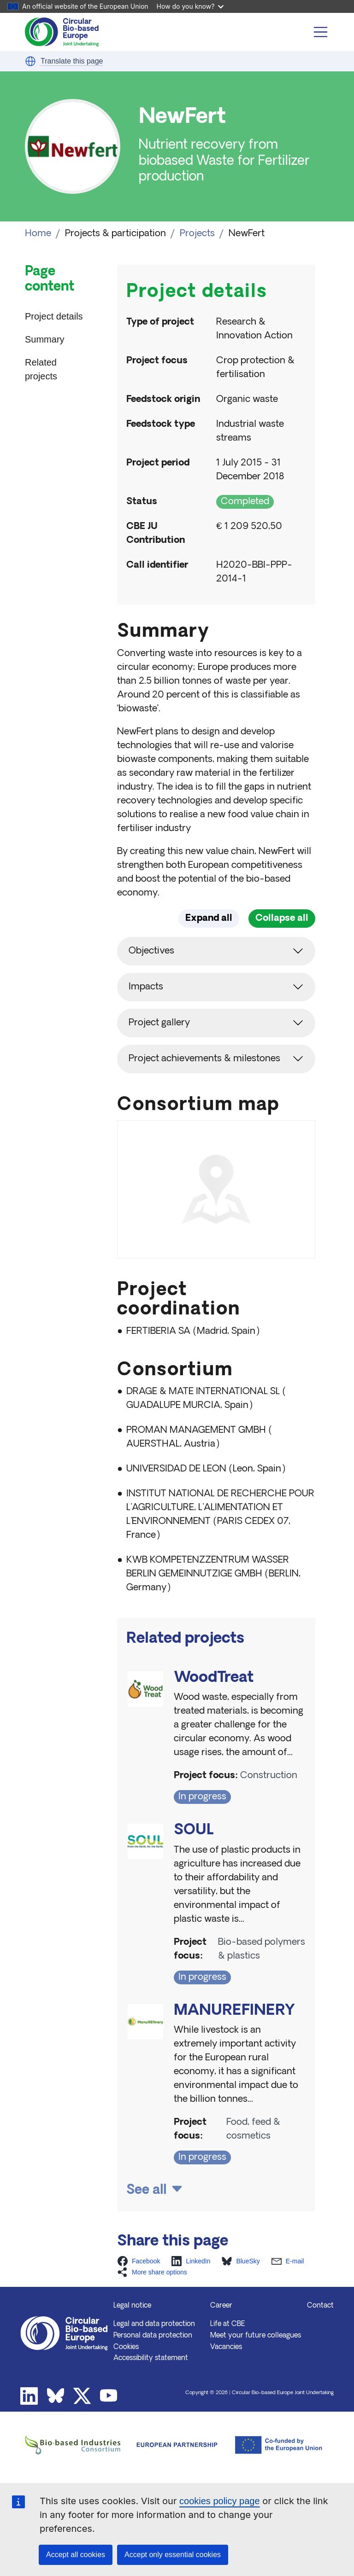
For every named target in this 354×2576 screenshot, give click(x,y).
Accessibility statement (150, 2395)
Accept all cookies (75, 2555)
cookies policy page (219, 2501)
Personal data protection (152, 2372)
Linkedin (29, 2433)
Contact (320, 2342)
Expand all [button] (208, 918)
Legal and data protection (154, 2361)
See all (146, 2227)
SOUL (194, 1867)
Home (38, 233)
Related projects (41, 369)
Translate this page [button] (72, 61)
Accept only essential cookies (172, 2555)
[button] (30, 61)
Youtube (109, 2433)
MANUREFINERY (234, 2048)
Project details (54, 316)
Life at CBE (227, 2361)
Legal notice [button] (132, 2342)
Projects (197, 233)
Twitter (82, 2433)
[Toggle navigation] (321, 32)
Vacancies (226, 2384)
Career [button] (221, 2342)
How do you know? (190, 6)
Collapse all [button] (281, 918)
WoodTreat (214, 1715)
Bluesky (56, 2433)
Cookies (126, 2384)
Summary (45, 339)
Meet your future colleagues (255, 2372)
